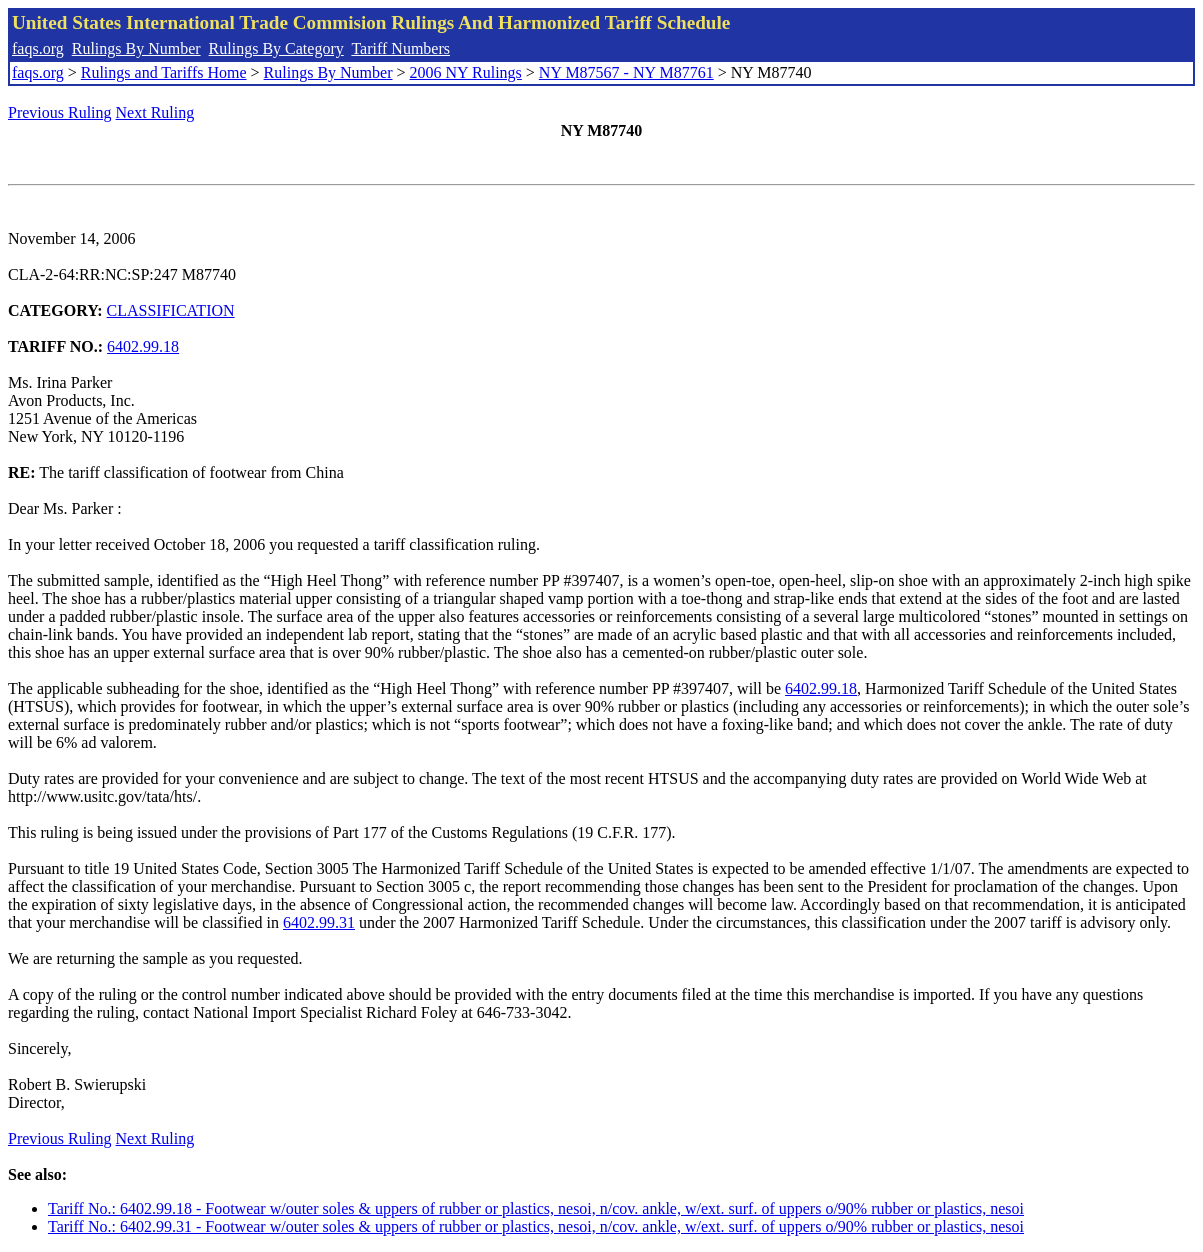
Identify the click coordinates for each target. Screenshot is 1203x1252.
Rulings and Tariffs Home (164, 72)
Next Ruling (155, 112)
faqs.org (38, 48)
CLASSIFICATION (171, 310)
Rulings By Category (276, 48)
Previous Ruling (60, 112)
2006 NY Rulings (466, 72)
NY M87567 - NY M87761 (626, 72)
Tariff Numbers (400, 48)
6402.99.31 (319, 922)
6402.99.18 (143, 346)
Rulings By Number (136, 48)
